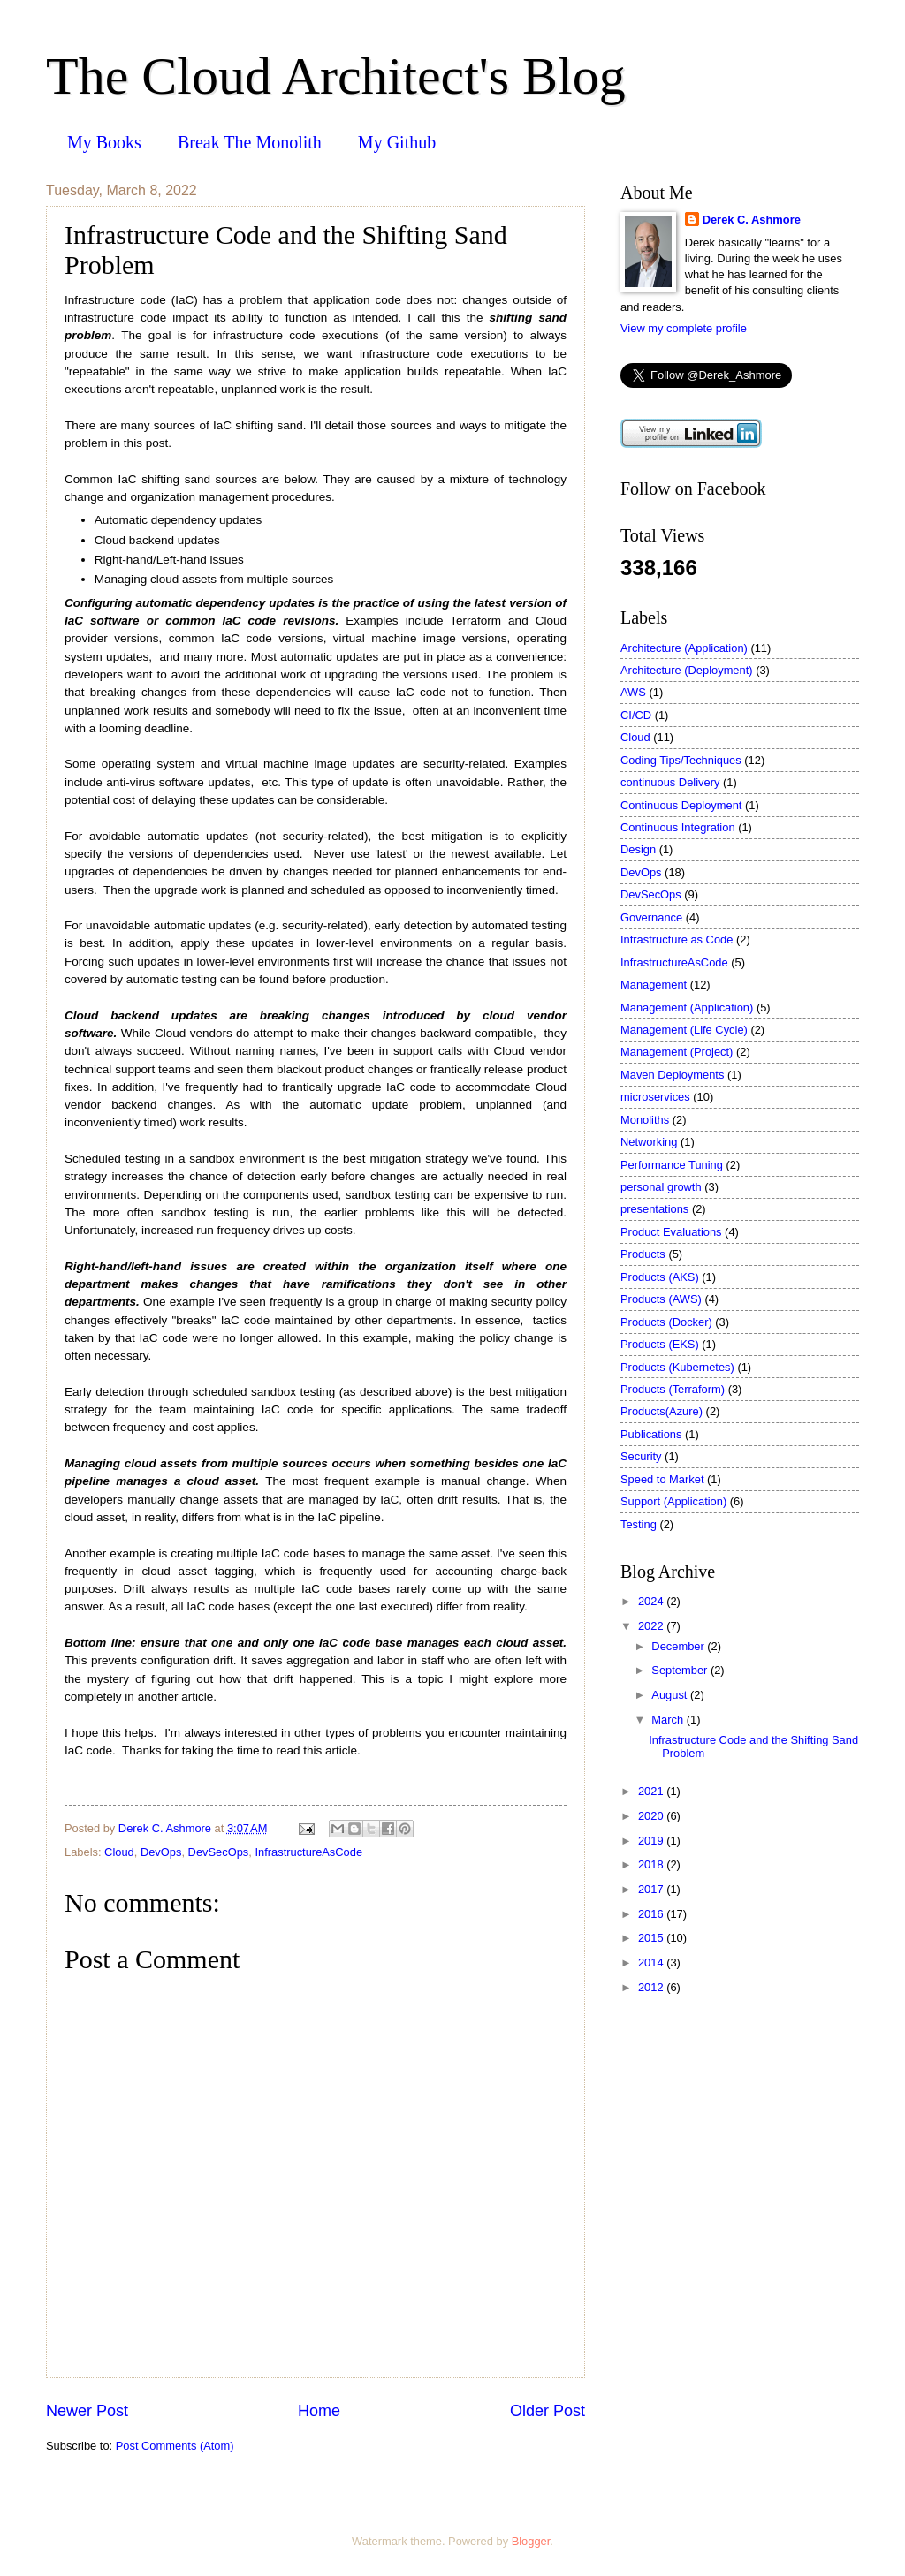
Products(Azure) (661, 1411)
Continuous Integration (677, 827)
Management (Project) (676, 1051)
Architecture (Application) (684, 648)
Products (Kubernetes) (677, 1367)
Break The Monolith (250, 142)
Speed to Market (661, 1479)
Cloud (119, 1852)
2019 (652, 1840)
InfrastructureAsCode (308, 1852)
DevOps (161, 1852)
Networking (648, 1141)
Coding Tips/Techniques (680, 760)
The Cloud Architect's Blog (336, 76)
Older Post (547, 2411)
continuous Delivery (669, 782)
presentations (654, 1209)
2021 (652, 1791)
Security (641, 1456)
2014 (652, 1962)
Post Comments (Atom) (175, 2445)
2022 (652, 1626)
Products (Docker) (666, 1322)
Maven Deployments (672, 1074)
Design (638, 849)
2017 (652, 1889)
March (668, 1719)
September (681, 1670)
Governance (651, 917)
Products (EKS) (659, 1344)
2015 (652, 1937)
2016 (652, 1914)
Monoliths (644, 1119)
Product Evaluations (671, 1232)
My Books (104, 142)
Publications (650, 1434)
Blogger (531, 2541)
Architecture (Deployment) (686, 670)
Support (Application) (673, 1501)
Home (319, 2411)
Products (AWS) (661, 1299)
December (679, 1646)
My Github (397, 142)
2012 (652, 1987)
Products (642, 1254)
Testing (638, 1524)
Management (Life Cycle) (684, 1029)
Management (653, 984)
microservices (655, 1096)
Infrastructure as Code (676, 939)
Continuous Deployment (680, 805)
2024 (652, 1601)
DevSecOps (218, 1852)
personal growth (661, 1186)
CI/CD (635, 715)
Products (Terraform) (672, 1389)
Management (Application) (686, 1007)
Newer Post (87, 2411)
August (670, 1694)
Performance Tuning (671, 1164)
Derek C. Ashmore (752, 219)
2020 (652, 1815)
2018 (652, 1864)
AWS (633, 692)
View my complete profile (683, 328)
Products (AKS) (659, 1277)
